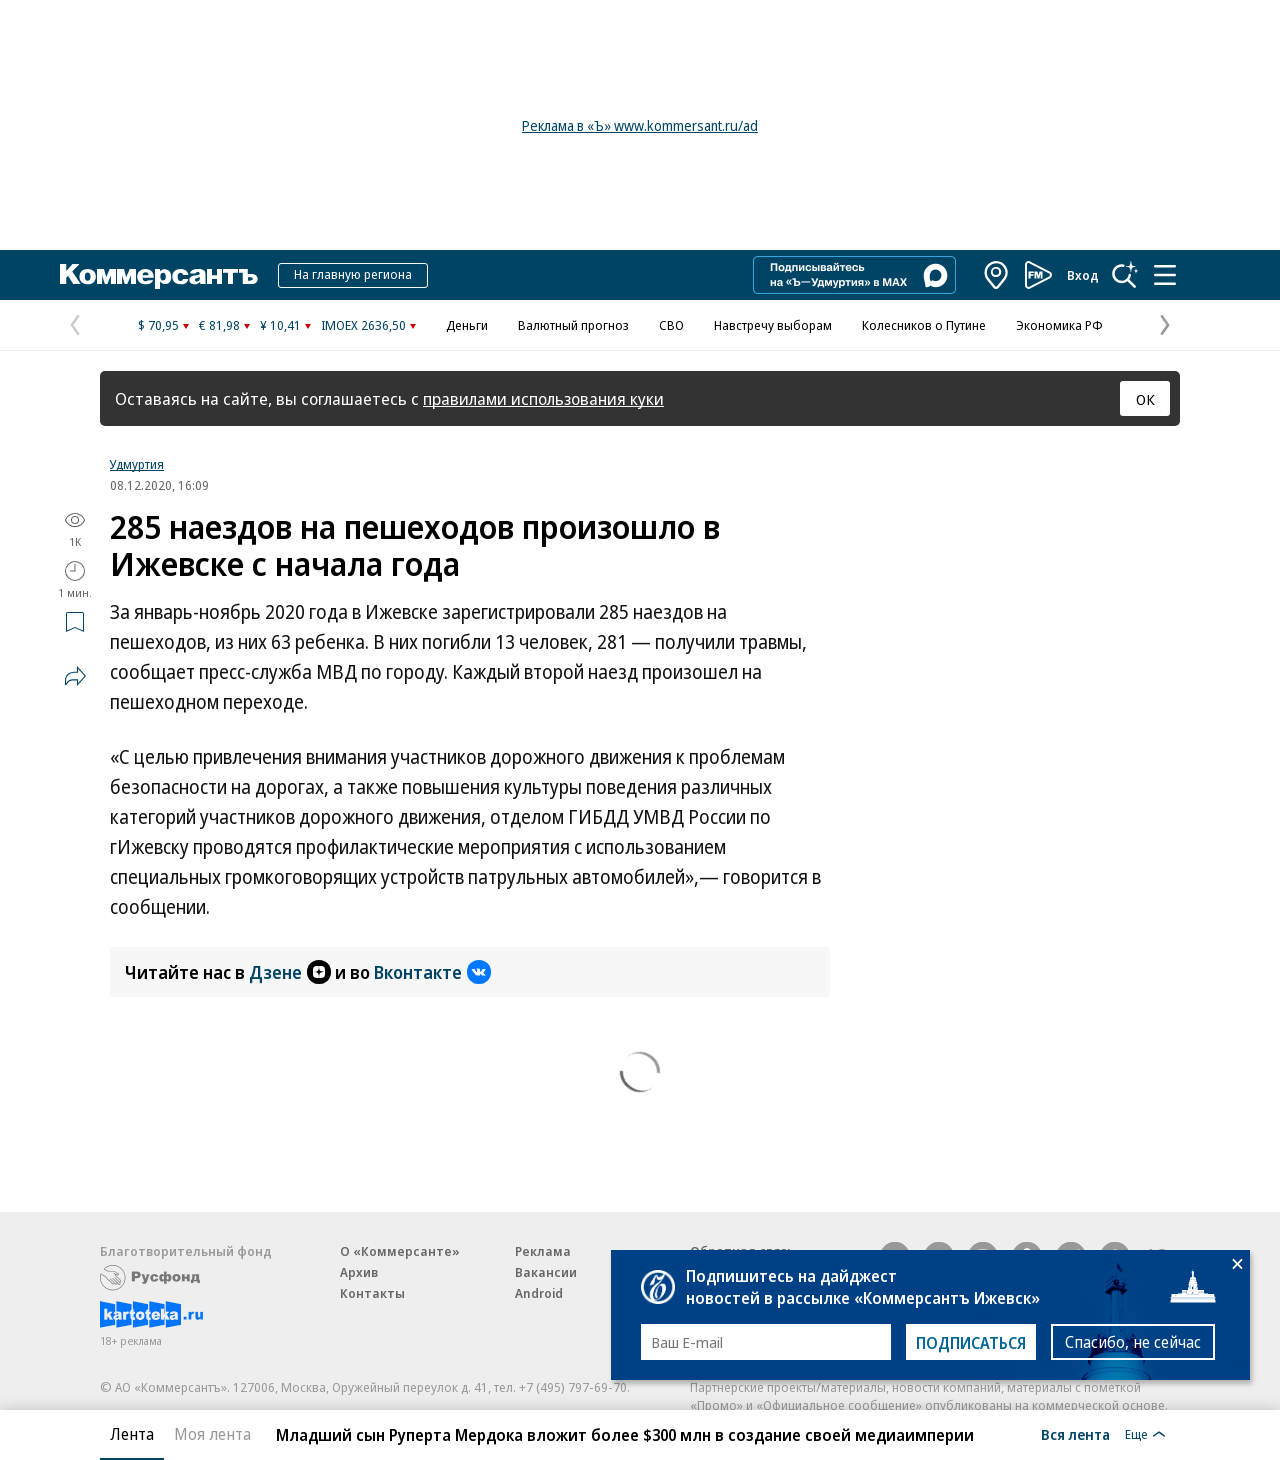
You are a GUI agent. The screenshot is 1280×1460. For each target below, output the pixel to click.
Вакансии (546, 1272)
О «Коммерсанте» (400, 1251)
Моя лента (212, 1434)
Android (539, 1293)
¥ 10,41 (280, 325)
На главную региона (353, 274)
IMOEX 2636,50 (363, 325)
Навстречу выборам (773, 325)
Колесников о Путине (924, 325)
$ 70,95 (158, 325)
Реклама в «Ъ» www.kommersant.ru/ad (640, 125)
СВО (671, 325)
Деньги (467, 325)
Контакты (372, 1293)
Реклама (543, 1251)
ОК (1145, 399)
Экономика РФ (1059, 325)
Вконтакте (432, 972)
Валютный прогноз (573, 325)
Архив (359, 1272)
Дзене (290, 972)
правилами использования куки (543, 398)
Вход (1083, 275)
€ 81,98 (219, 325)
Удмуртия (137, 464)
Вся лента (1075, 1434)
